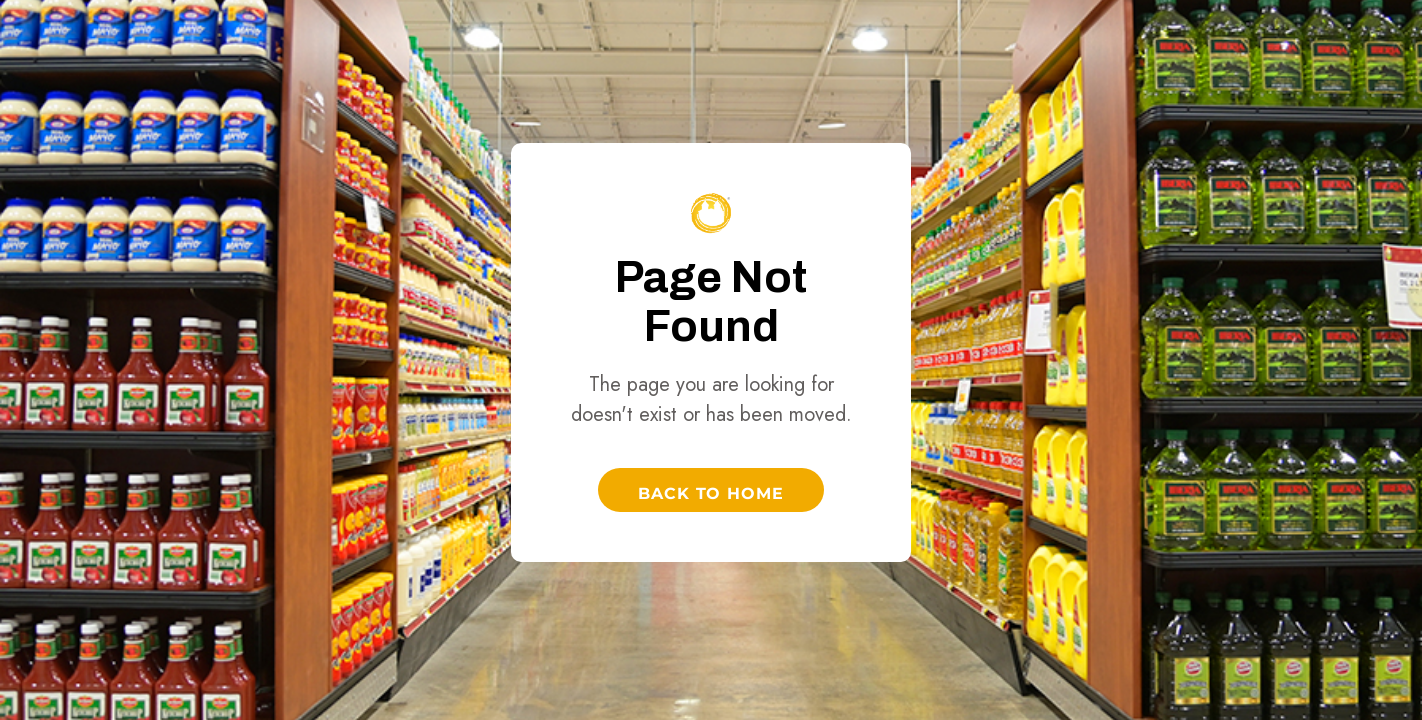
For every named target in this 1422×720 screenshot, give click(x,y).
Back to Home (711, 493)
